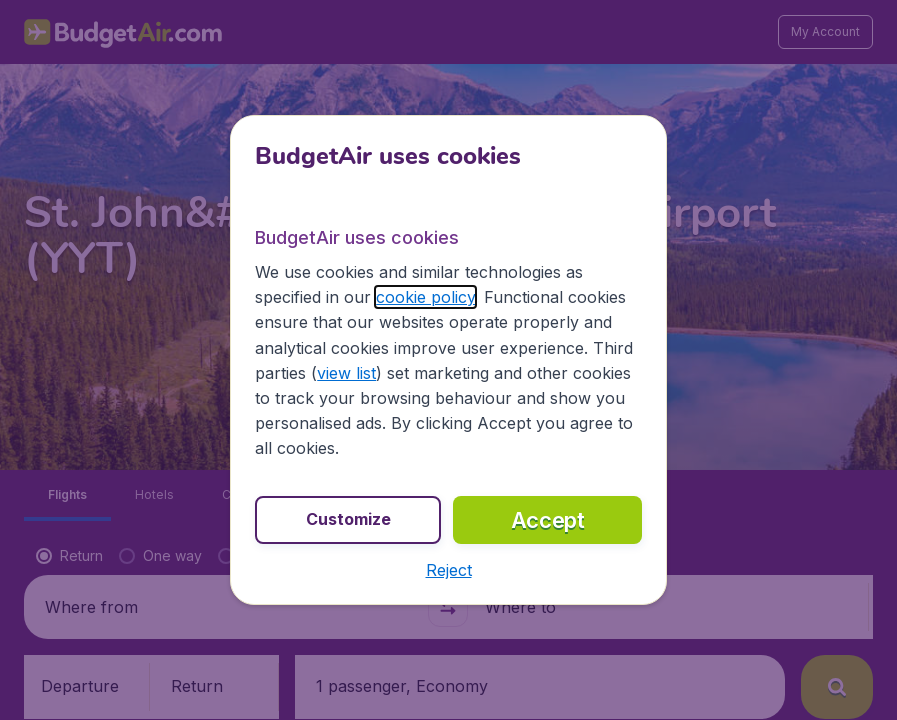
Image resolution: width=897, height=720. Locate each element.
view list (346, 373)
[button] (449, 570)
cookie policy (425, 297)
